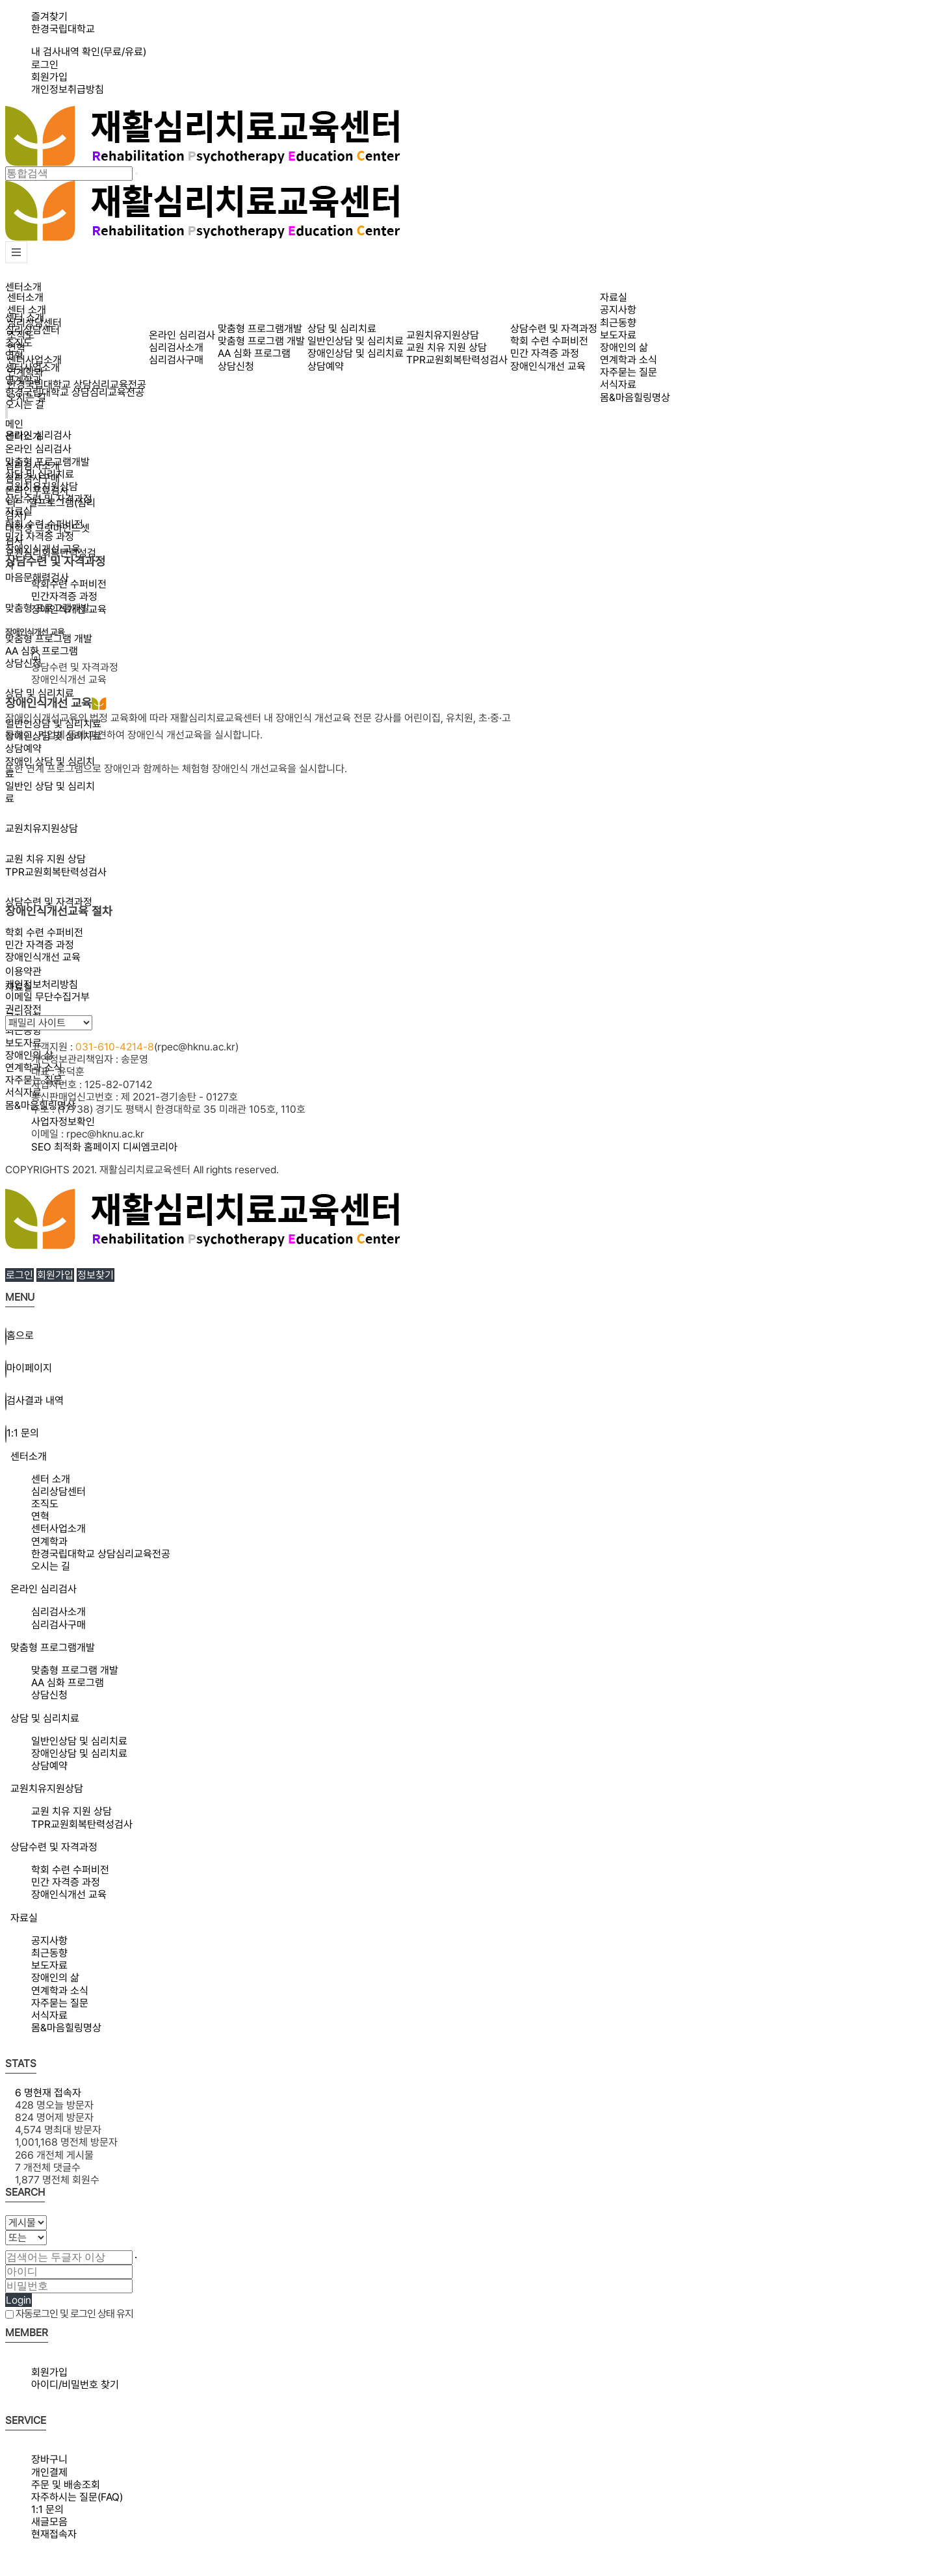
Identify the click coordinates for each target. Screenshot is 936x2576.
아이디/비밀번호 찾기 (75, 2384)
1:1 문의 (47, 2509)
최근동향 (618, 323)
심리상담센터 (34, 323)
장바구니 (49, 2459)
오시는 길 (24, 404)
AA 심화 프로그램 (41, 651)
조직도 (20, 335)
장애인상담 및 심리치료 (355, 353)
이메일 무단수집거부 (47, 997)
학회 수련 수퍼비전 (44, 932)
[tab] (468, 1456)
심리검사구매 (176, 360)
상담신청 (23, 663)
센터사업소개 (34, 360)
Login (18, 2300)
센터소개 (23, 287)
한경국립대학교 (63, 29)
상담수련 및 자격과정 (553, 328)
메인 (14, 424)
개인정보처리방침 (41, 984)
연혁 (16, 347)
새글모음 (49, 2522)
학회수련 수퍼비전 (69, 584)
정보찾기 (95, 1275)
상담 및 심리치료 (39, 693)
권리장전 (23, 1009)
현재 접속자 (48, 2093)
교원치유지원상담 (442, 335)
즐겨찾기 (49, 16)
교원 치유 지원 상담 (446, 347)
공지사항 (618, 310)
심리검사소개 (176, 347)
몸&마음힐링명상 (635, 397)
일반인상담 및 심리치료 (355, 341)
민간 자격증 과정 (39, 945)
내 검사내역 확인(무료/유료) (88, 52)
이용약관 (23, 971)
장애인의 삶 (29, 1055)
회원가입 (49, 77)
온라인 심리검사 (182, 335)
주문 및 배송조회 (65, 2484)
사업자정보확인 (63, 1121)
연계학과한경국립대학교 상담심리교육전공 (76, 378)
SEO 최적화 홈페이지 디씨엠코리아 (104, 1147)
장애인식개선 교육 (43, 957)
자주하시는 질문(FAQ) (77, 2497)
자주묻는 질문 (628, 372)
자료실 (613, 297)
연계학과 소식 (628, 360)
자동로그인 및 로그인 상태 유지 (69, 2314)
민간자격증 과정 (64, 596)
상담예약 (325, 366)
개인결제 (49, 2472)
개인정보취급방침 (67, 89)
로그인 (44, 65)
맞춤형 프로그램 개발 (48, 638)
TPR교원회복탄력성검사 (457, 360)
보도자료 (23, 1043)
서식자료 (23, 1092)
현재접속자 (54, 2534)
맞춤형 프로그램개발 (260, 328)
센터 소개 (26, 310)
